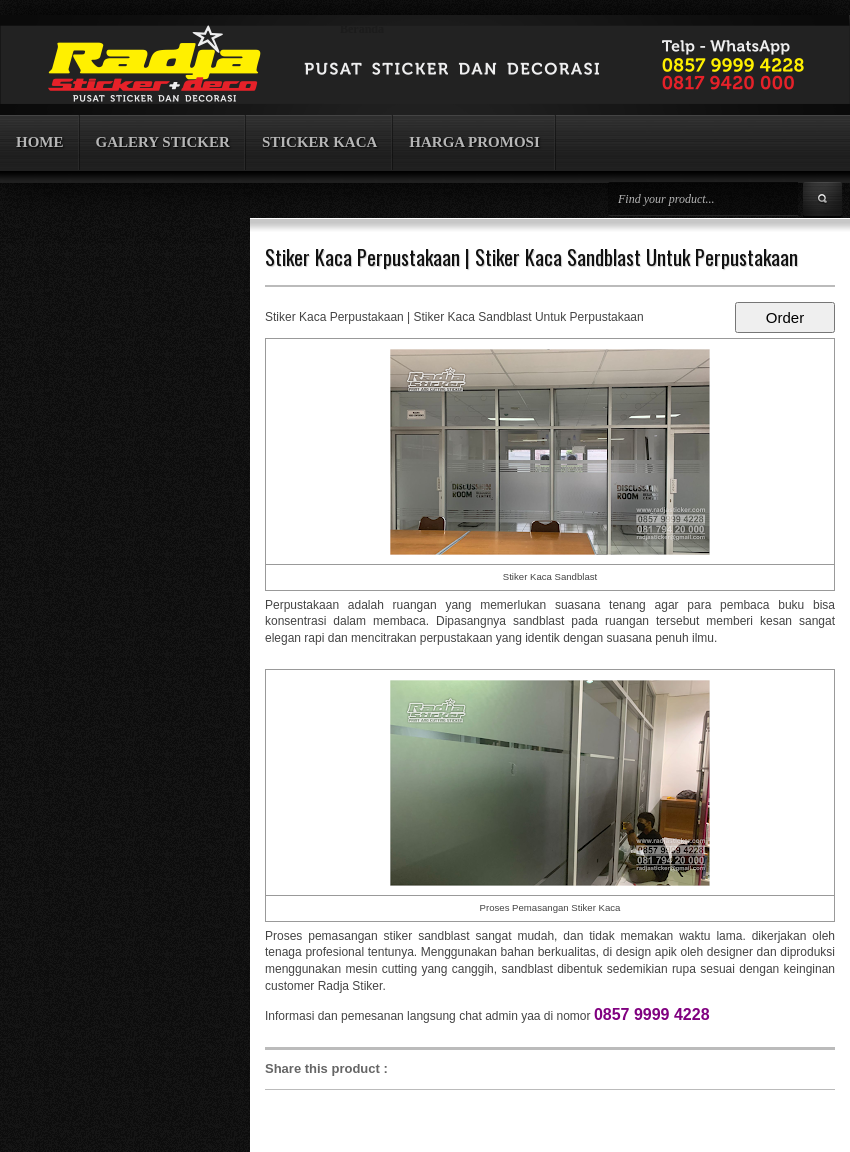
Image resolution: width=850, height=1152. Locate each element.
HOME (40, 142)
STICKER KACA (319, 142)
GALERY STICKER (163, 142)
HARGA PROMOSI (474, 142)
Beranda (362, 29)
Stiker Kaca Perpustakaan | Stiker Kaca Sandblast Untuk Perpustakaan (531, 257)
